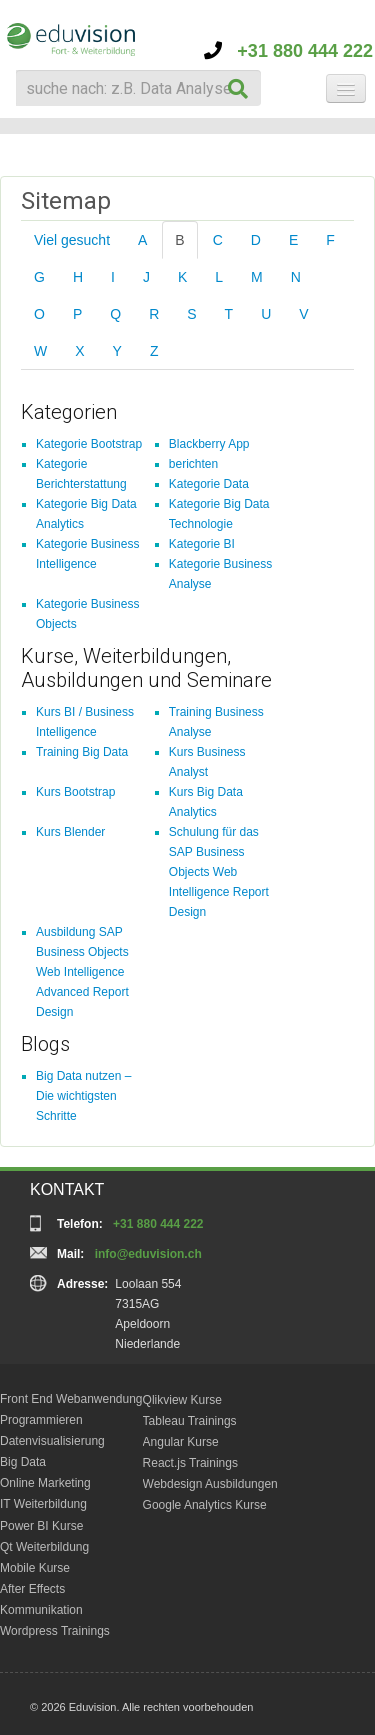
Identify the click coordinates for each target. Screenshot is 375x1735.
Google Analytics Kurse (205, 1505)
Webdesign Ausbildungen (210, 1484)
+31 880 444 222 (288, 51)
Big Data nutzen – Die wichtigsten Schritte (83, 1096)
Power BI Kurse (41, 1526)
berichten (193, 464)
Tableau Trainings (190, 1421)
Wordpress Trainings (55, 1631)
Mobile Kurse (35, 1568)
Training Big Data (82, 752)
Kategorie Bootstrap (89, 444)
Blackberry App (209, 444)
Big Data (23, 1462)
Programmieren (41, 1420)
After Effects (32, 1589)
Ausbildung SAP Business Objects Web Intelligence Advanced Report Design (82, 972)
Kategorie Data (209, 484)
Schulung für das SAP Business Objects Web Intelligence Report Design (219, 872)
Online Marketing (45, 1483)
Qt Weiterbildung (44, 1547)
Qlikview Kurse (182, 1400)
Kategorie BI (202, 544)
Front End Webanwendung (71, 1399)
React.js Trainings (190, 1463)
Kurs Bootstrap (75, 792)
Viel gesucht (72, 240)
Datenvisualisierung (52, 1441)
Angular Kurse (181, 1442)
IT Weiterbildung (43, 1504)
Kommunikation (41, 1610)
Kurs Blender (70, 832)
